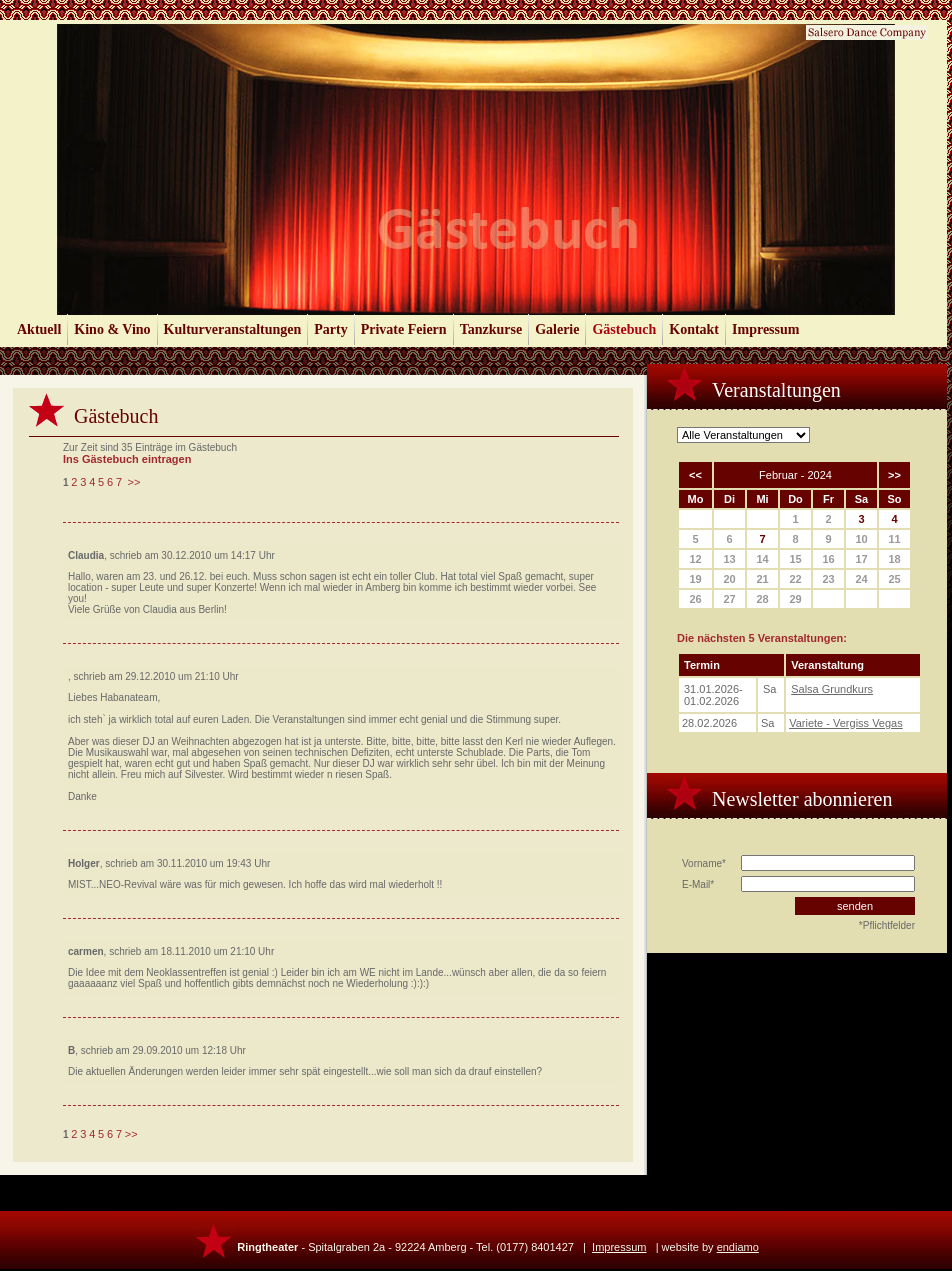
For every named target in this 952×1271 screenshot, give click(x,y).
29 (795, 599)
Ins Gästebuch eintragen (127, 459)
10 (861, 539)
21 (762, 579)
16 (828, 559)
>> (134, 482)
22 (795, 579)
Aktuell (39, 329)
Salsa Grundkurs (832, 689)
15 (795, 559)
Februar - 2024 (795, 475)
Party (330, 329)
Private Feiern (404, 329)
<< (695, 475)
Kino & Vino (112, 329)
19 (695, 579)
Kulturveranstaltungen (233, 329)
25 (894, 579)
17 (861, 559)
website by (710, 1247)
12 (695, 559)
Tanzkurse (491, 329)
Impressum (765, 329)
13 (729, 559)
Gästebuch (624, 329)
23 (828, 579)
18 (894, 559)
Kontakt (694, 329)
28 (762, 599)
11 (894, 539)
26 (695, 599)
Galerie (557, 329)
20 (729, 579)
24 (861, 579)
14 (762, 559)
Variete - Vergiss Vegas (846, 723)
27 (729, 599)
